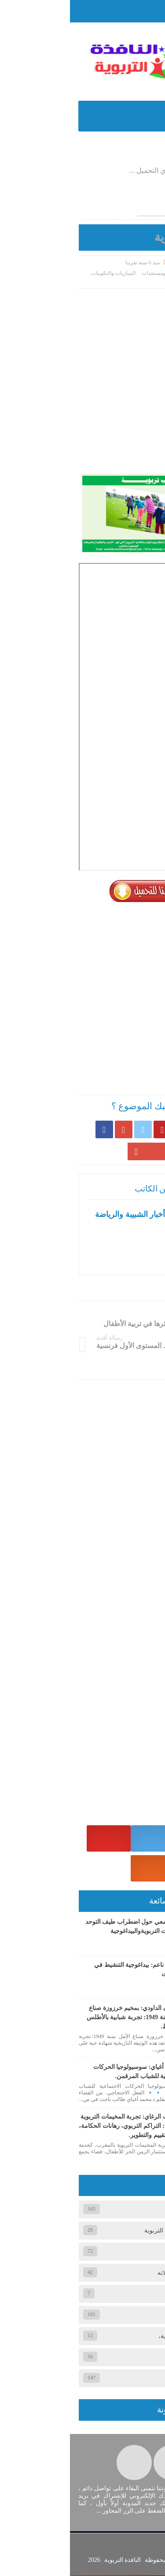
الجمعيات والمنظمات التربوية (110, 2231)
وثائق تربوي (132, 2357)
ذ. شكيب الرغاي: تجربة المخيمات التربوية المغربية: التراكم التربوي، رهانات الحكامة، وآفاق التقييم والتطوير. (62, 2126)
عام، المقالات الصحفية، (117, 2336)
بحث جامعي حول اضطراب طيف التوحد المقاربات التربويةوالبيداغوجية (65, 1927)
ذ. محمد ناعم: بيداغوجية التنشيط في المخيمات (69, 1970)
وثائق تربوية (143, 281)
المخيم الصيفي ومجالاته (117, 2273)
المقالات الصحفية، (125, 2294)
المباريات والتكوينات (43, 273)
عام (142, 2315)
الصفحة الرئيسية (132, 273)
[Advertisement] (82, 374)
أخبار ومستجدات (90, 273)
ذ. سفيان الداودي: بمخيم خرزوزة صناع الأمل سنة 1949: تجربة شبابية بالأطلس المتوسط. (66, 2017)
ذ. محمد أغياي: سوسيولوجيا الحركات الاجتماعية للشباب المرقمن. (69, 2072)
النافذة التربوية (52, 2561)
